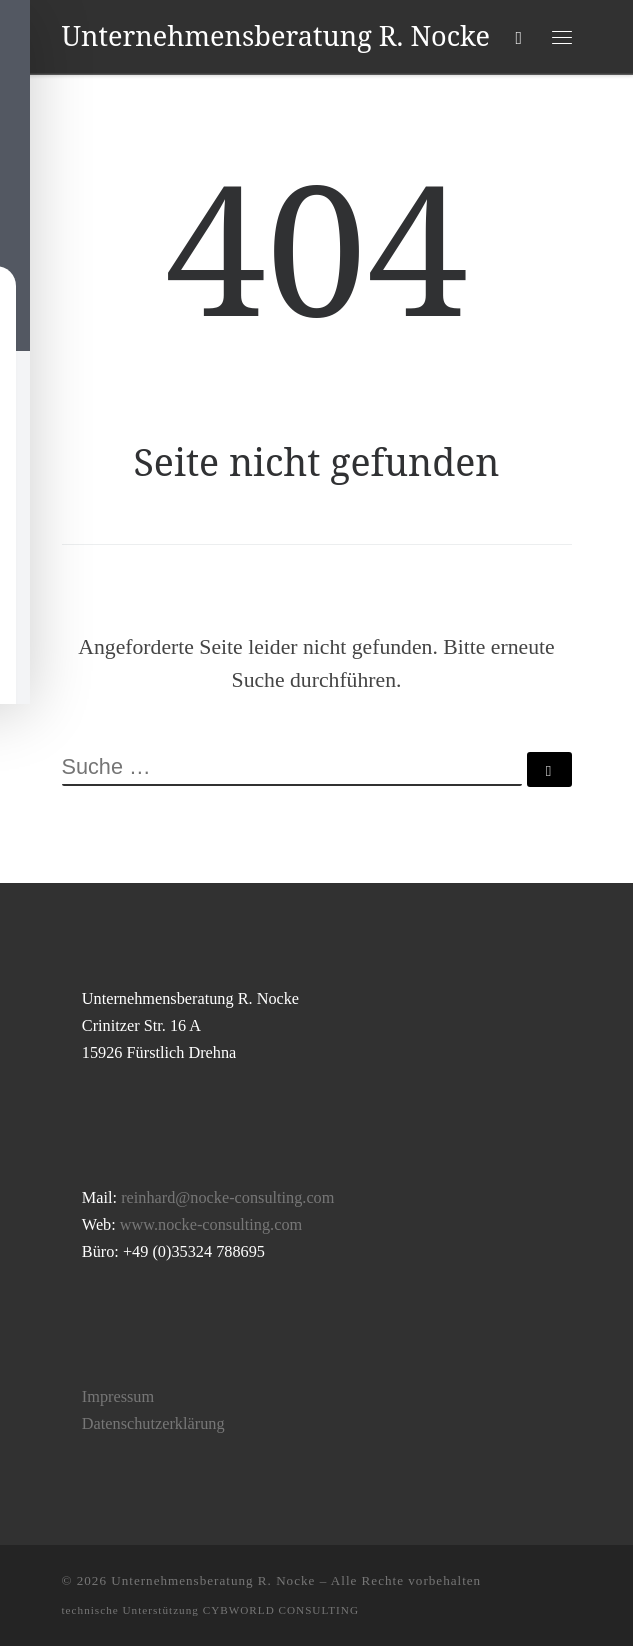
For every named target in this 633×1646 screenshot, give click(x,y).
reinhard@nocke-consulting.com (227, 1198)
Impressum (118, 1397)
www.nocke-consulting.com (211, 1225)
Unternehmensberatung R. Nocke (213, 1580)
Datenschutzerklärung (153, 1424)
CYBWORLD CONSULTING (281, 1610)
